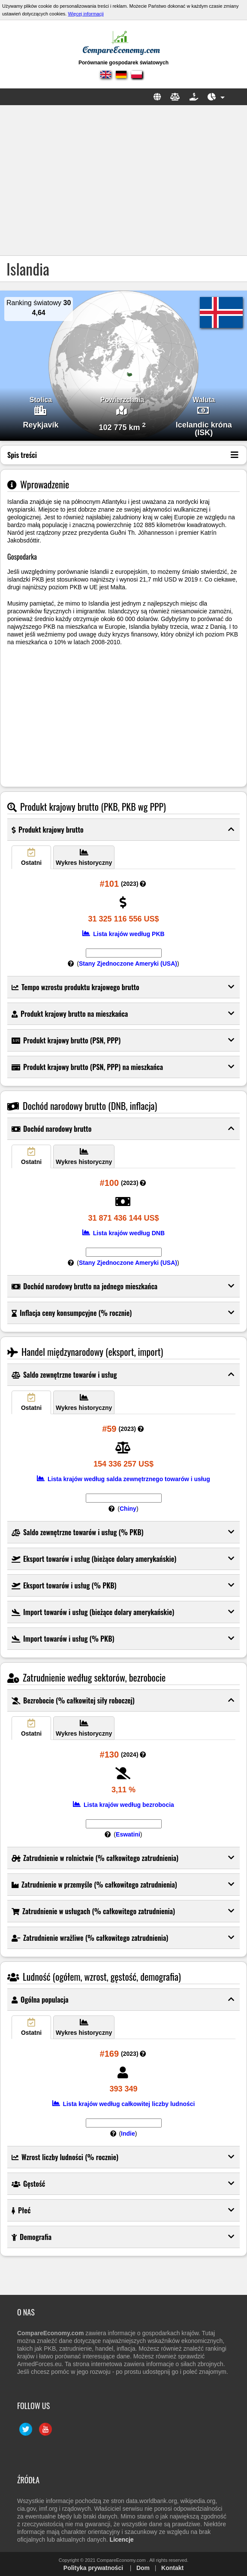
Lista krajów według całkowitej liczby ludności (123, 2103)
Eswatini (128, 1834)
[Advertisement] (123, 180)
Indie (128, 2133)
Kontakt (172, 2567)
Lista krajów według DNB (123, 1233)
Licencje (122, 2539)
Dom (143, 2567)
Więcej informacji (85, 13)
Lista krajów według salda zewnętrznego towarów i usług (123, 1479)
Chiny (128, 1508)
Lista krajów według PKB (123, 933)
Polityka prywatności (93, 2567)
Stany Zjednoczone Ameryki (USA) (128, 963)
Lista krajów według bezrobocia (123, 1804)
